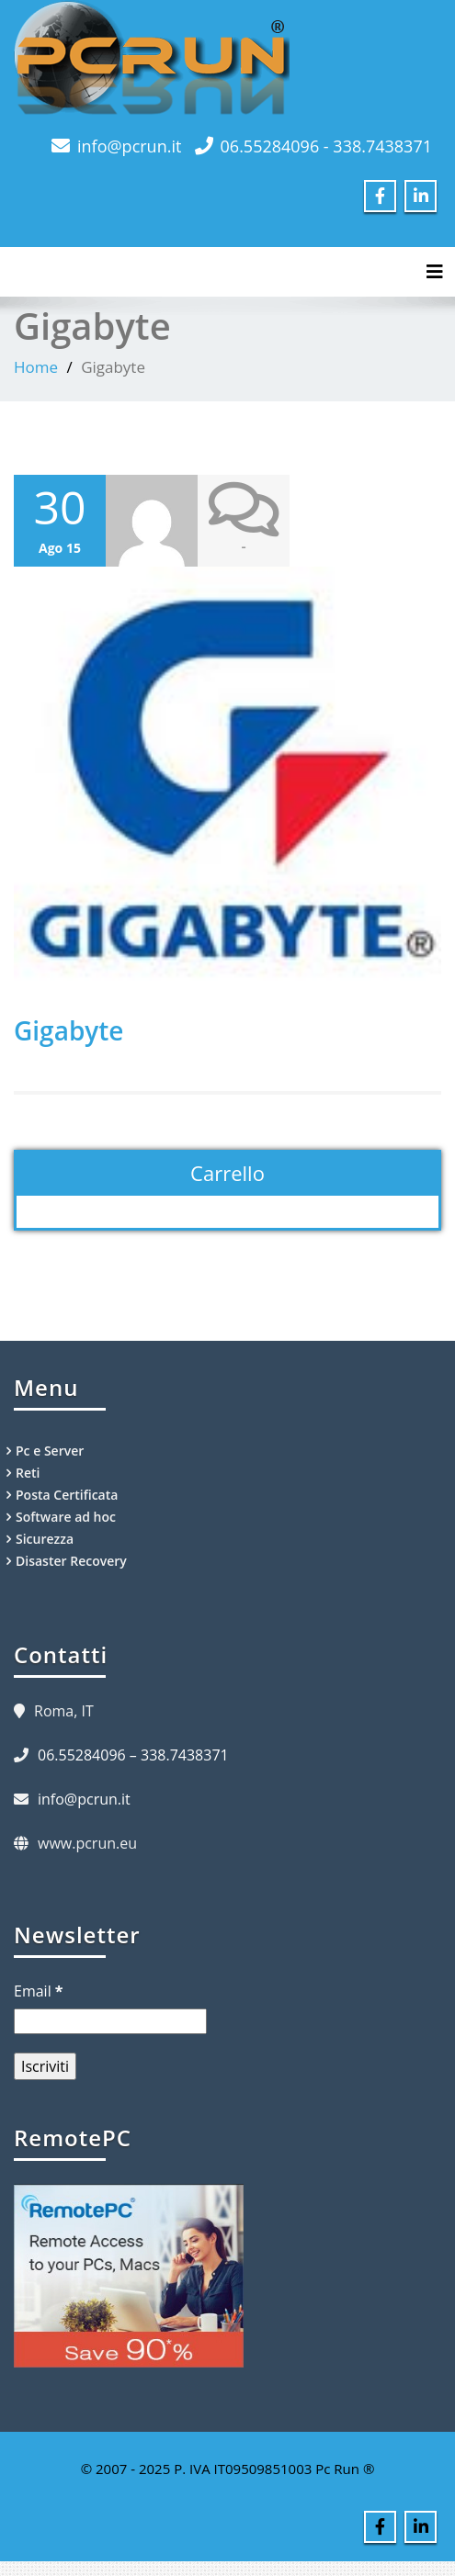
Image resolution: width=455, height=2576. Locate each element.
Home (36, 366)
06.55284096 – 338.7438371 (133, 1755)
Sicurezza (45, 1538)
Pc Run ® (344, 2468)
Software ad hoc (66, 1516)
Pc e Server (50, 1450)
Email (38, 1991)
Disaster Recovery (71, 1560)
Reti (28, 1472)
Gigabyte (69, 1030)
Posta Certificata (67, 1494)
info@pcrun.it (129, 146)
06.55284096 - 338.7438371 (326, 146)
